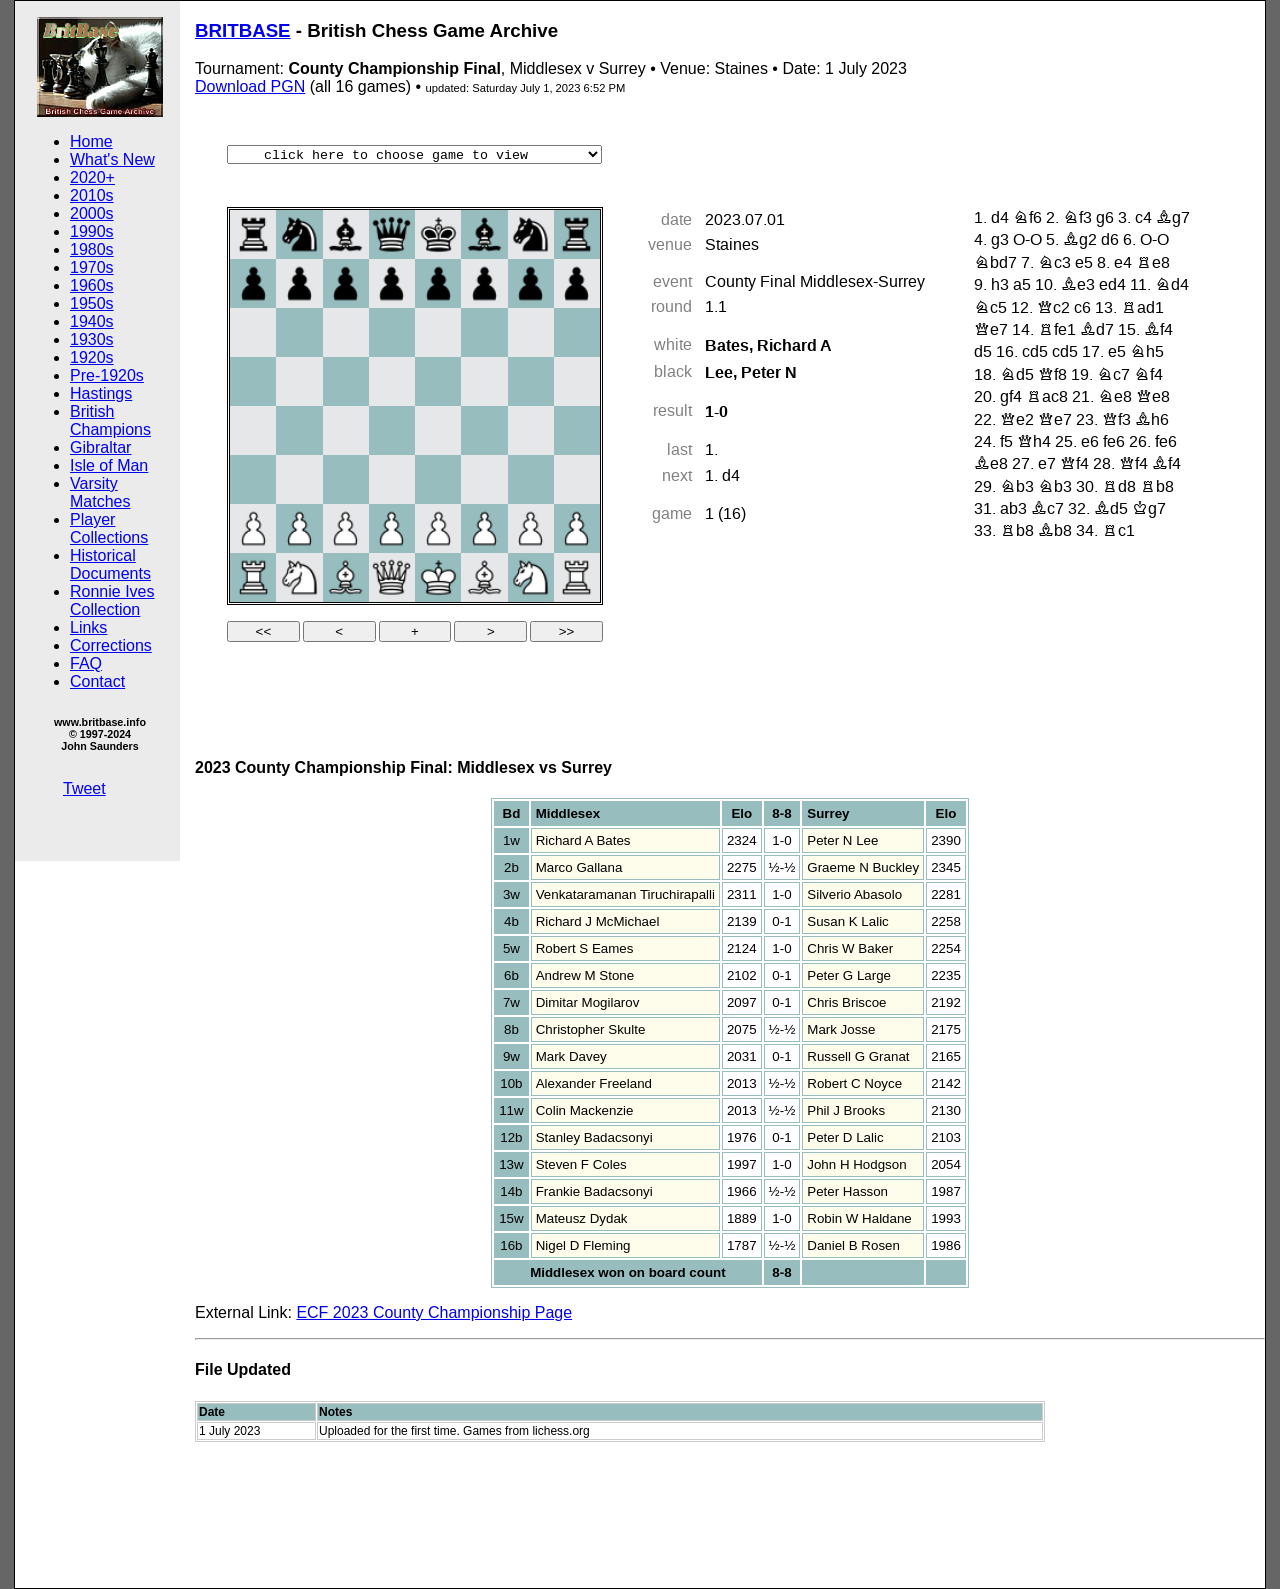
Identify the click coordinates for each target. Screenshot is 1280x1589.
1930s (92, 339)
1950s (92, 303)
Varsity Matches (100, 492)
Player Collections (109, 528)
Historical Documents (110, 564)
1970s (92, 267)
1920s (92, 357)
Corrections (111, 645)
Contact (97, 681)
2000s (92, 213)
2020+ (92, 177)
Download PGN (250, 86)
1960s (92, 285)
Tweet (84, 788)
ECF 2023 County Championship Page (434, 1312)
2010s (92, 195)
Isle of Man (109, 465)
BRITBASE (243, 30)
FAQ (86, 663)
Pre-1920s (107, 375)
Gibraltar (100, 447)
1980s (92, 249)
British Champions (110, 420)
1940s (92, 321)
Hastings (101, 393)
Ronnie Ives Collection (112, 600)
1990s (92, 231)
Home (91, 141)
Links (88, 627)
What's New (112, 159)
